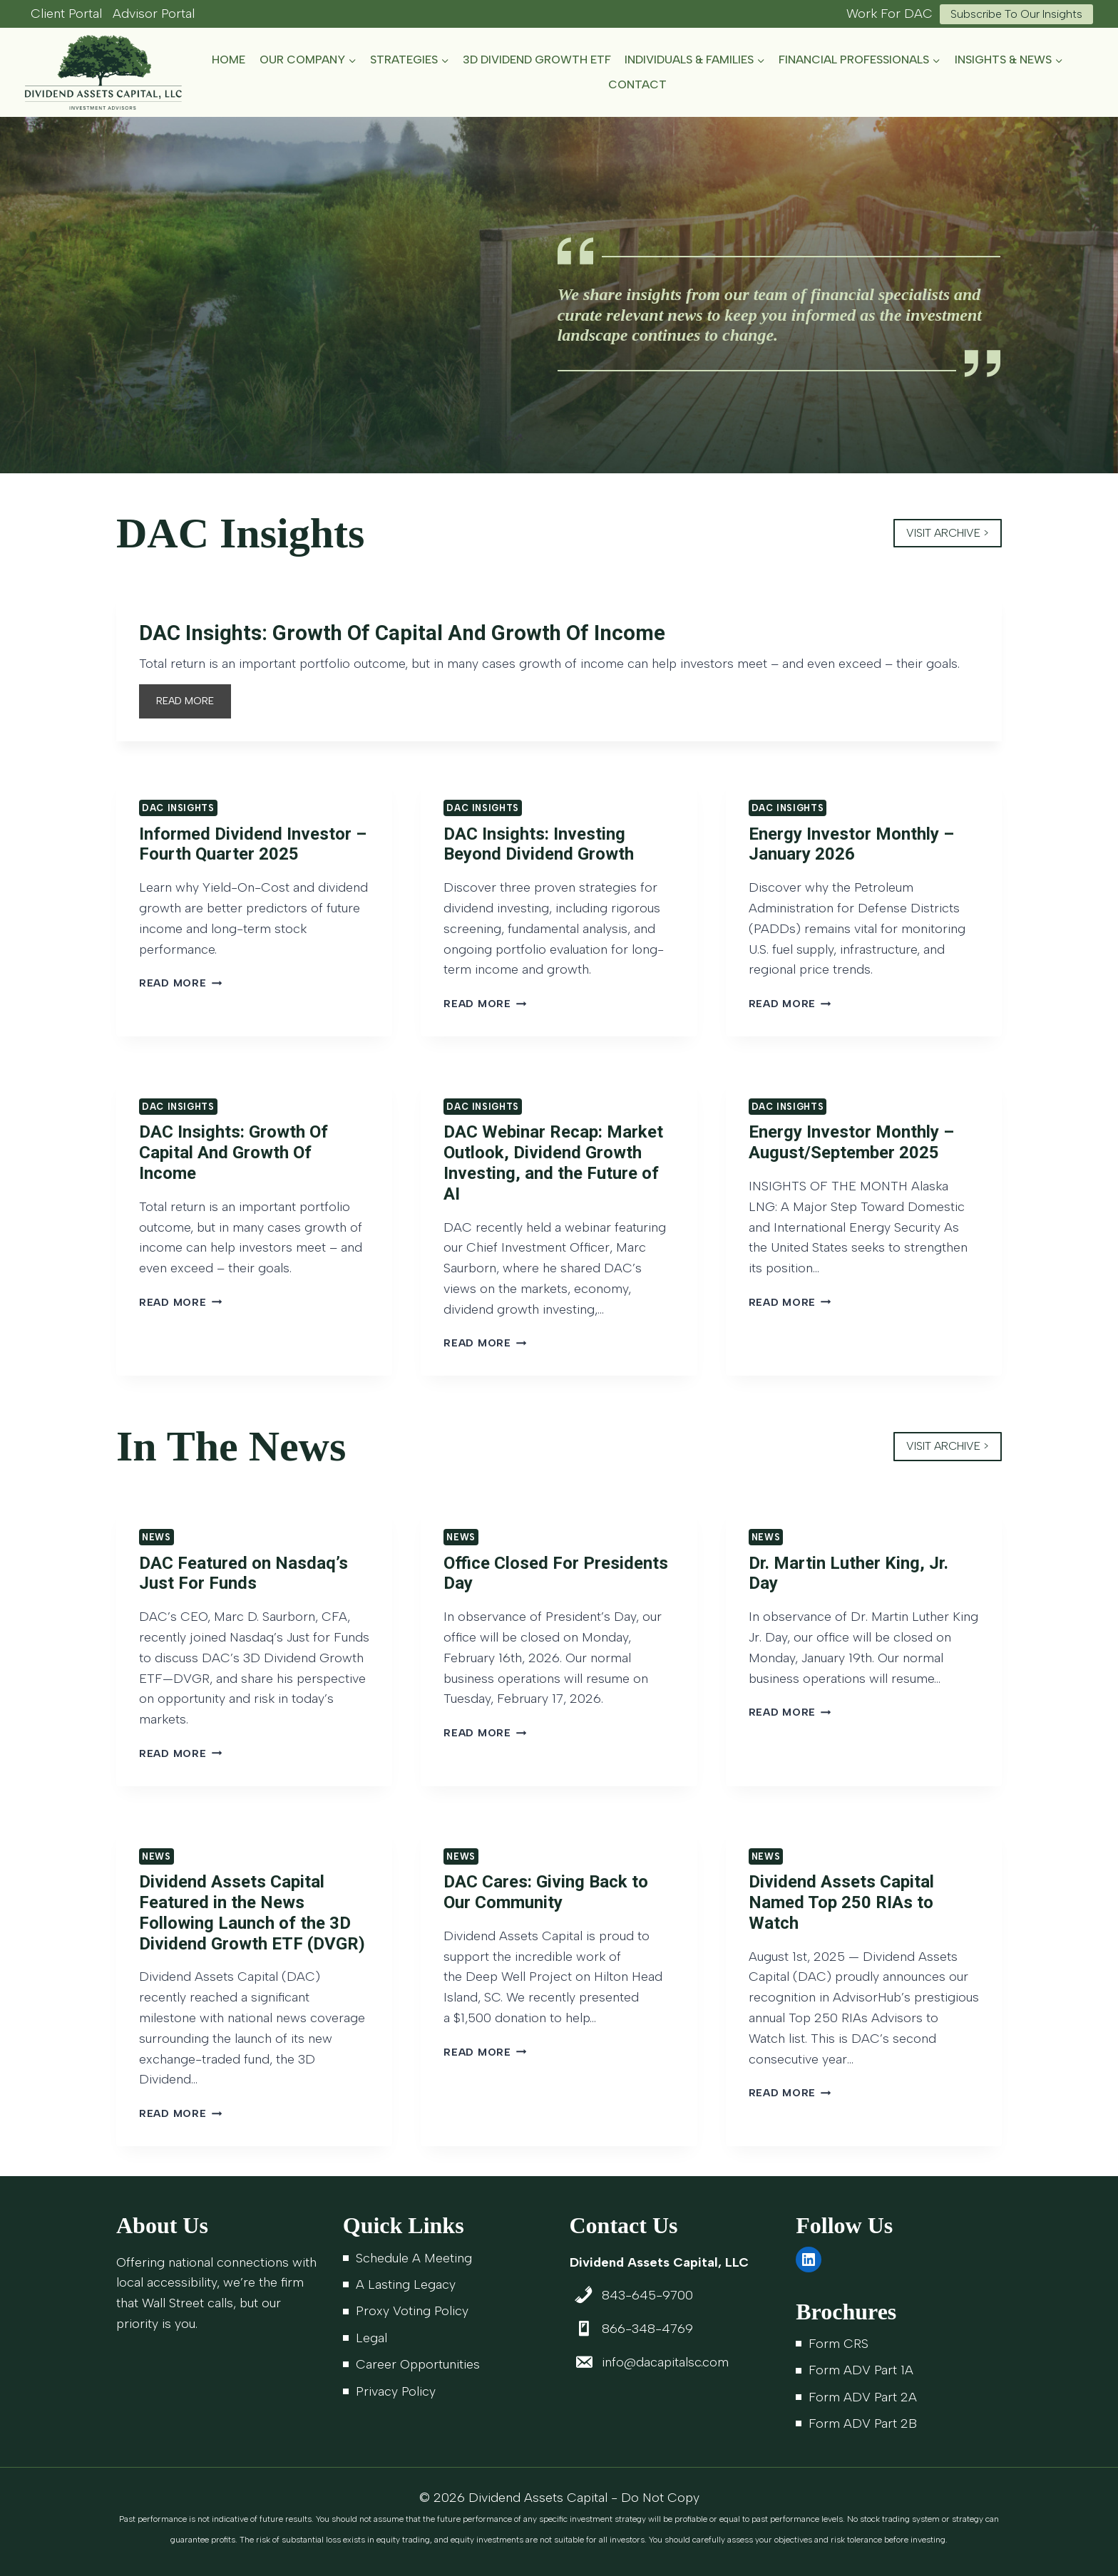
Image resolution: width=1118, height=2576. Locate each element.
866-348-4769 (647, 2329)
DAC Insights (178, 810)
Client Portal (66, 13)
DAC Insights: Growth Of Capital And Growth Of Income (420, 633)
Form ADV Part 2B (863, 2423)
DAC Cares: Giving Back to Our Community (545, 1895)
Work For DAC (889, 13)
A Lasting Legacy (406, 2284)
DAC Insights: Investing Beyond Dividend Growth (538, 846)
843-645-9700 (647, 2296)
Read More (180, 985)
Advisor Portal (154, 13)
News (156, 1540)
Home (228, 59)
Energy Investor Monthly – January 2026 (851, 846)
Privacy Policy (396, 2391)
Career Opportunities (418, 2364)
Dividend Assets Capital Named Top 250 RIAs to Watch (841, 1905)
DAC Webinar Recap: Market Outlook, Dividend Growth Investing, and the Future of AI (553, 1165)
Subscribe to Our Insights (1016, 14)
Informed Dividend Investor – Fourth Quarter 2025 (252, 846)
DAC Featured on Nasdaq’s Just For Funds (243, 1575)
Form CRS (838, 2343)
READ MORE (189, 707)
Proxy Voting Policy (412, 2311)
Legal (371, 2338)
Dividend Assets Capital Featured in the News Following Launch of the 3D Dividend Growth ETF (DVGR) (252, 1915)
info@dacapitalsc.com (665, 2362)
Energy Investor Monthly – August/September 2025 (851, 1145)
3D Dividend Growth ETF (537, 59)
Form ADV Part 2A (863, 2397)
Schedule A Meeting (414, 2258)
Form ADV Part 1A (861, 2371)
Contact (637, 84)
